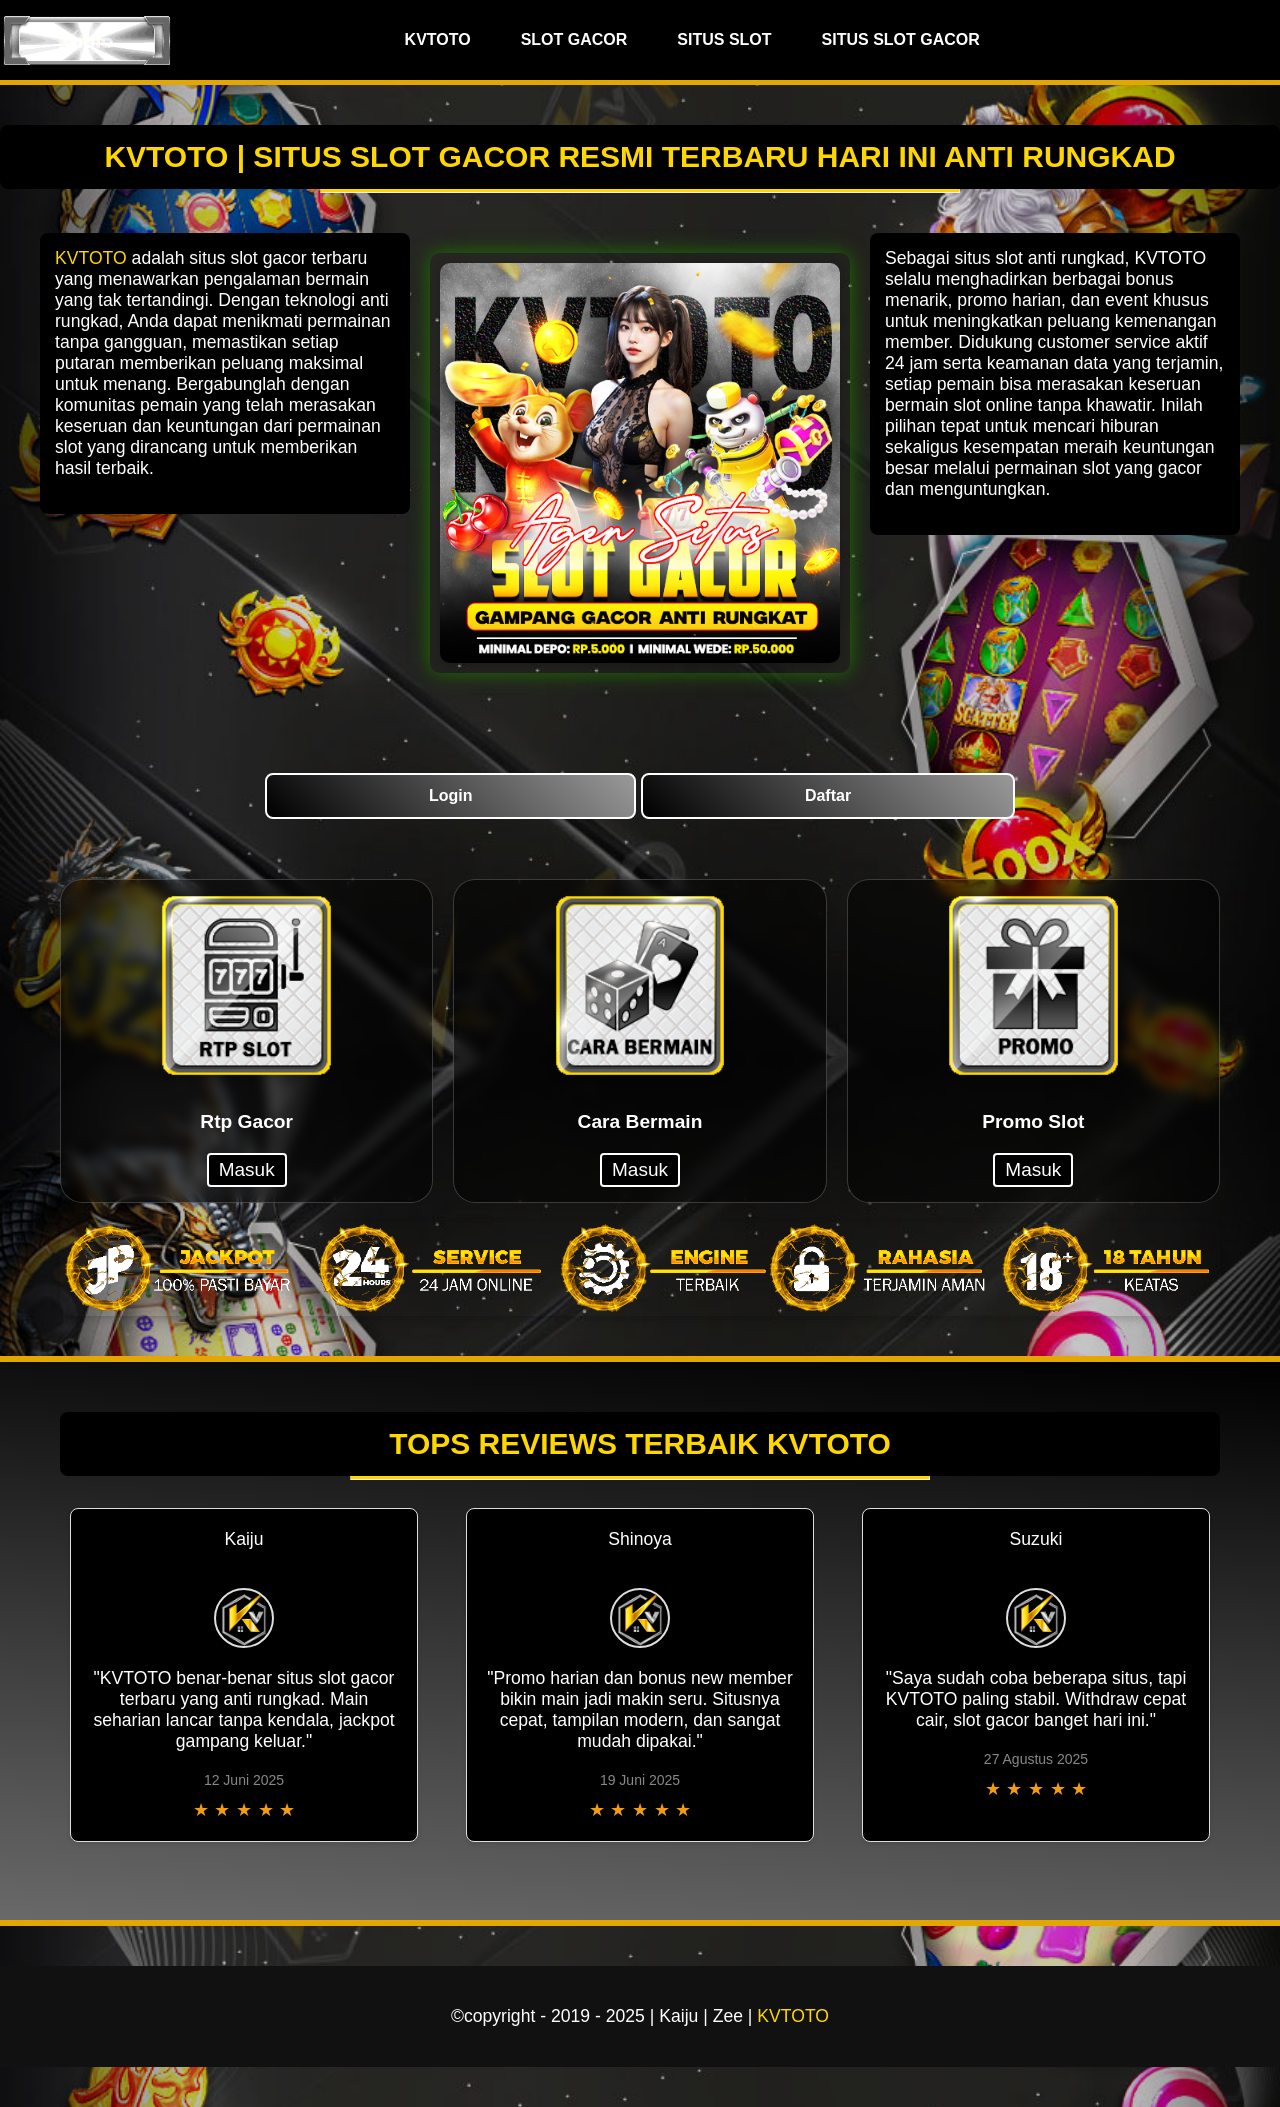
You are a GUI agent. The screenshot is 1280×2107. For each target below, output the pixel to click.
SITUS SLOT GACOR (901, 39)
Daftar (828, 795)
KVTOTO (438, 39)
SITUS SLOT (724, 39)
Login (451, 795)
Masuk (247, 1169)
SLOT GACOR (574, 39)
